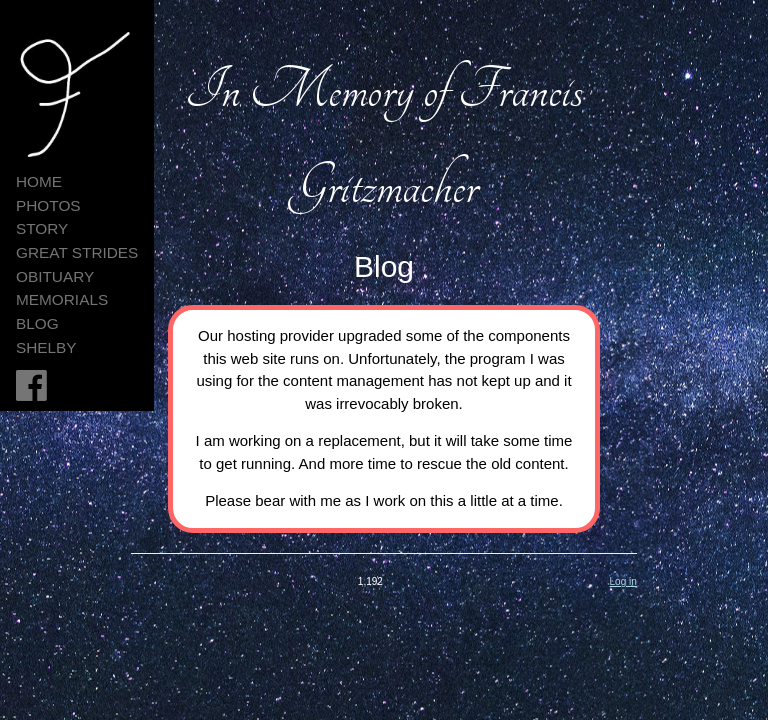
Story (42, 228)
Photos (48, 205)
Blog (37, 323)
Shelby (46, 347)
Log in (623, 581)
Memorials (62, 299)
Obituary (55, 276)
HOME (39, 181)
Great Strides (77, 252)
